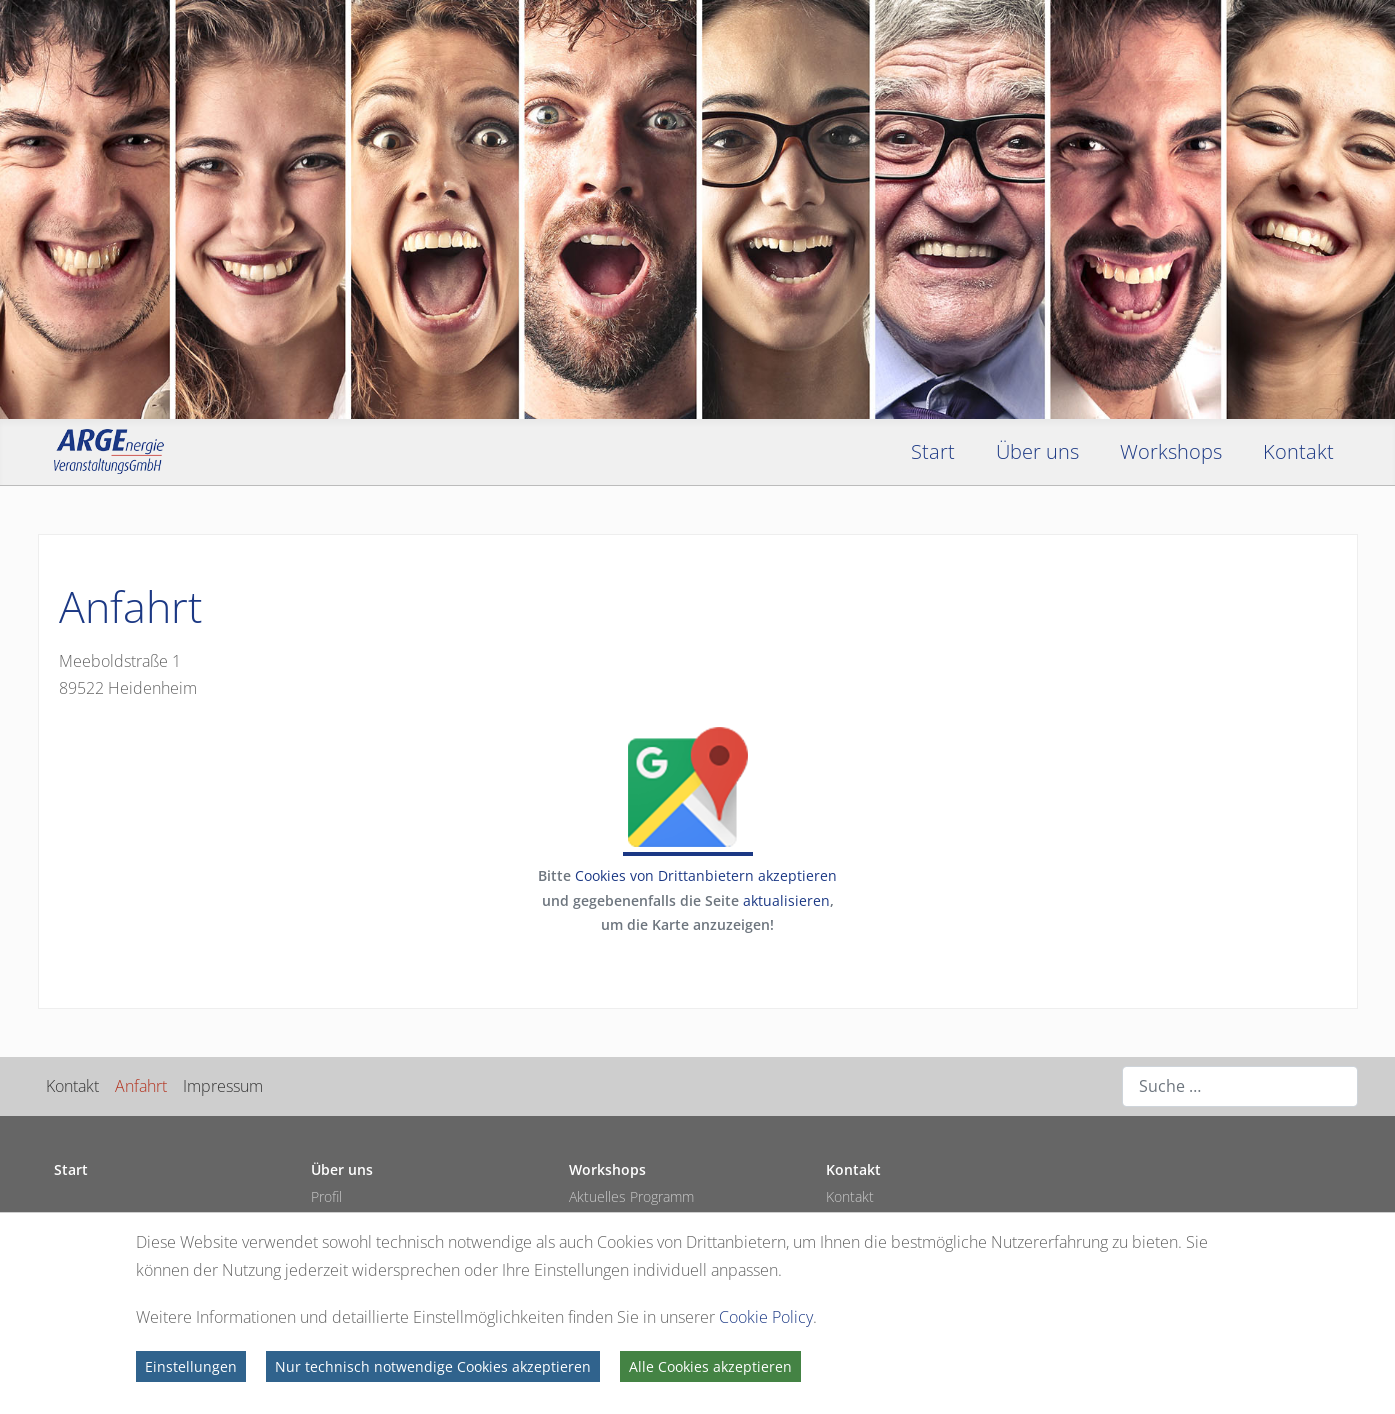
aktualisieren (786, 900)
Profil (326, 1196)
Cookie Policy (766, 1317)
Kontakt (72, 1086)
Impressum (223, 1086)
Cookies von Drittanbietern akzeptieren (706, 875)
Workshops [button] (1171, 451)
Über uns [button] (1037, 451)
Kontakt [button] (1298, 451)
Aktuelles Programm (631, 1196)
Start (933, 451)
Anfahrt (141, 1086)
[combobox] (1240, 1086)
